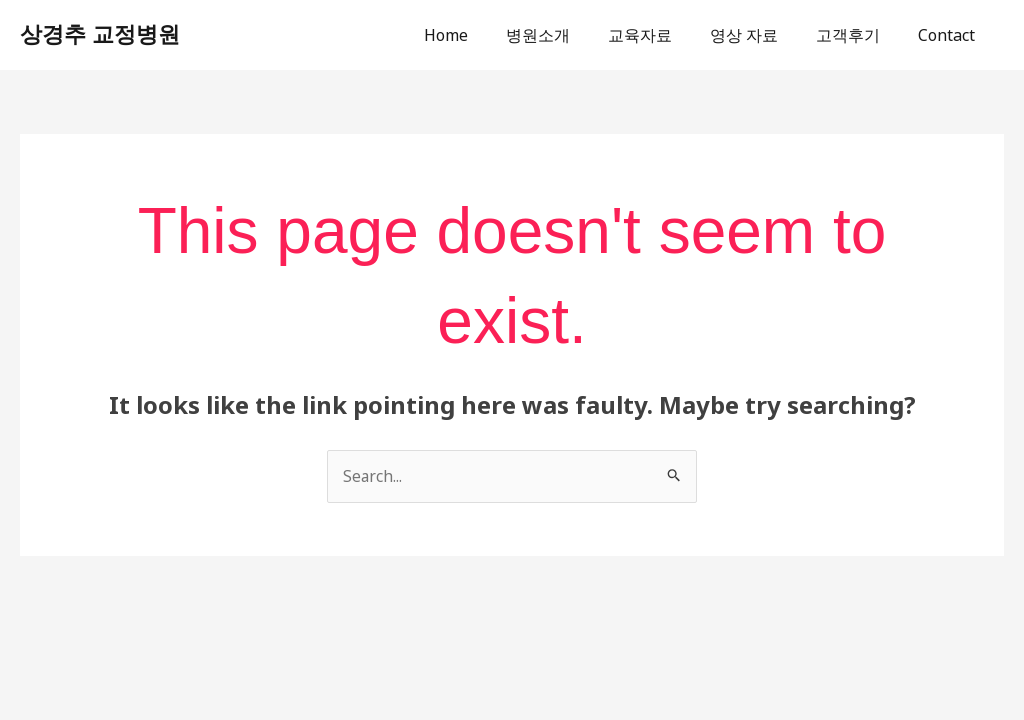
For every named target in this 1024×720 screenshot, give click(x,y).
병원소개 (565, 35)
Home (479, 35)
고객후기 (857, 35)
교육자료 (661, 35)
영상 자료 (759, 35)
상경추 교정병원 (100, 34)
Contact (949, 35)
